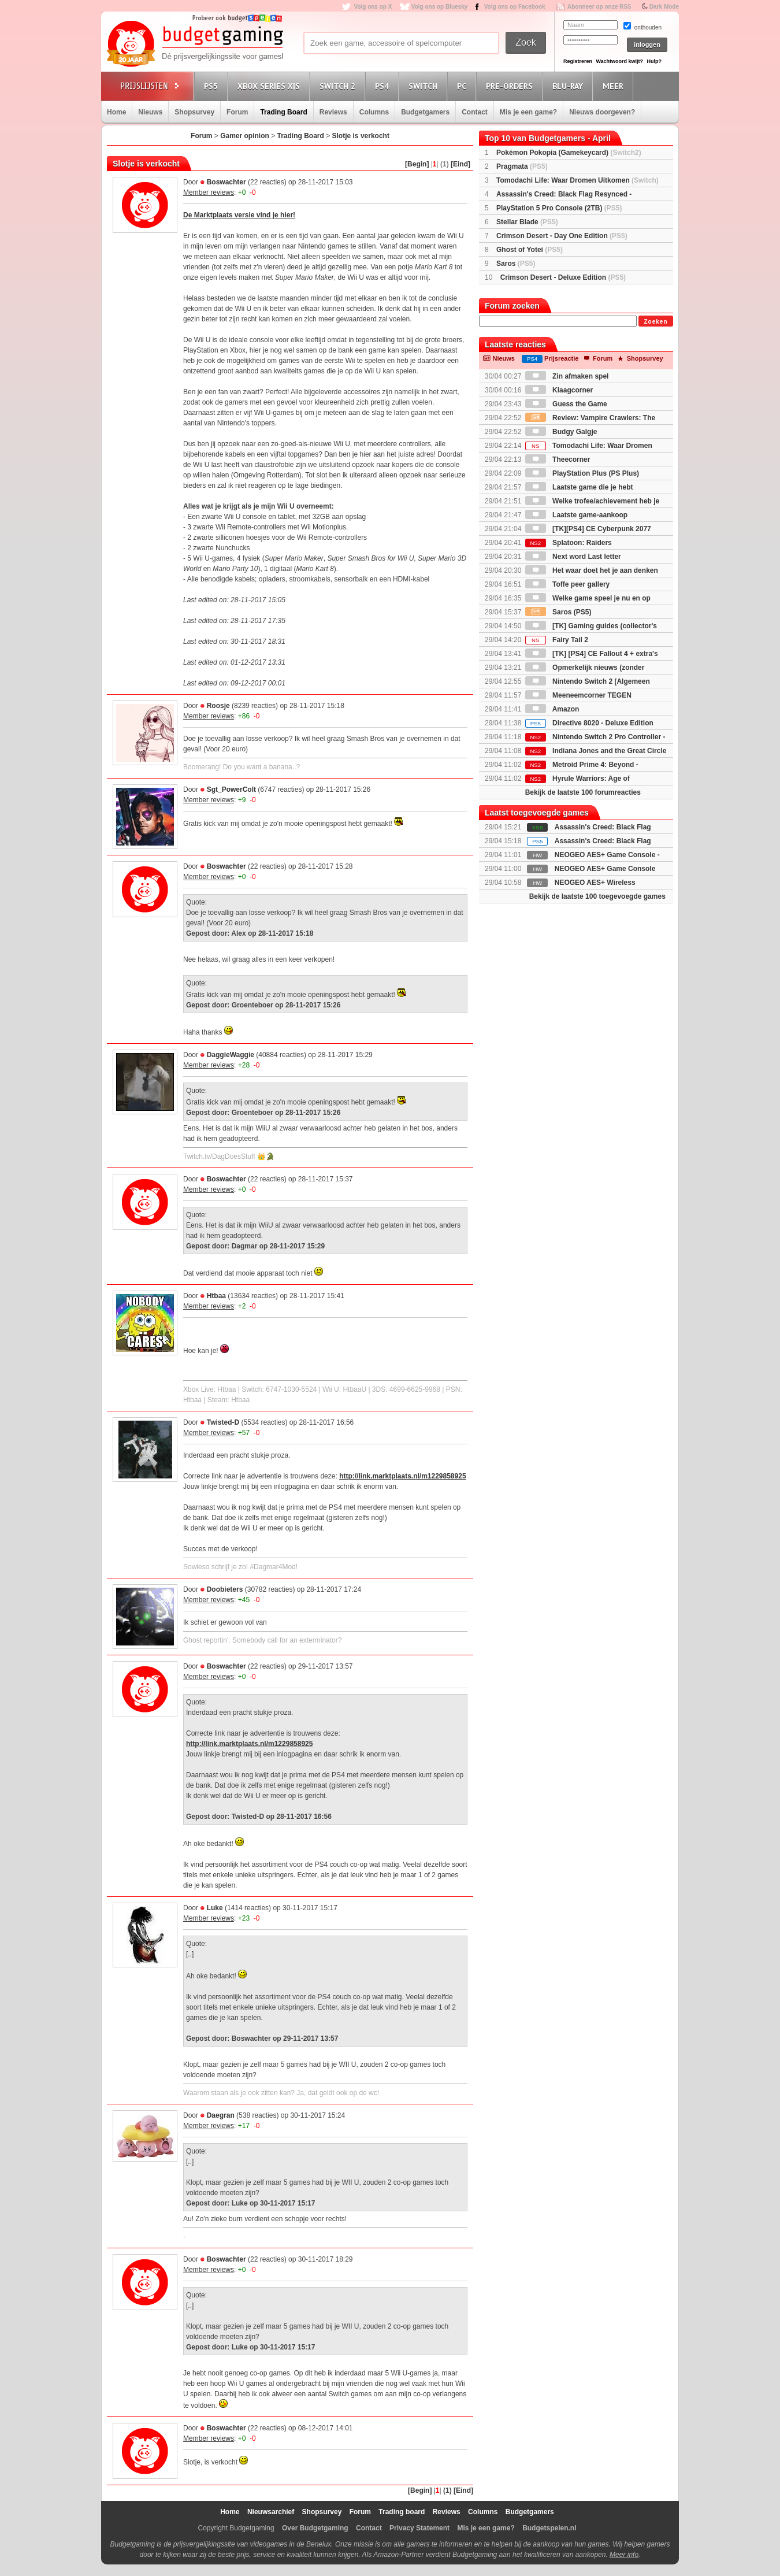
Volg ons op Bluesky (439, 6)
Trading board (401, 2512)
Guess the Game (566, 404)
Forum (237, 112)
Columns (374, 112)
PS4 (383, 85)
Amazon (552, 709)
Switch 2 (339, 85)
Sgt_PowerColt (231, 789)
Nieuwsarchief (270, 2512)
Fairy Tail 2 (556, 640)
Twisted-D (223, 1422)
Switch (424, 85)
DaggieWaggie (230, 1055)
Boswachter (226, 182)
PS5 (212, 85)
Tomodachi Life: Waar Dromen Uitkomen (577, 180)
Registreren (577, 61)
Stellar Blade (527, 222)
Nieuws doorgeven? (602, 112)
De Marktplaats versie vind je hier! (239, 215)
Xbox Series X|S (270, 85)
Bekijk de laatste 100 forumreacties (583, 792)
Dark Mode (664, 6)
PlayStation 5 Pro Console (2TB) (559, 208)
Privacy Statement (419, 2528)
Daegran (221, 2115)
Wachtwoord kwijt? (619, 61)
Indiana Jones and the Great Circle (596, 751)
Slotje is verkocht (360, 136)
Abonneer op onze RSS (599, 6)
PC (463, 85)
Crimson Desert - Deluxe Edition (563, 277)
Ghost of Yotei (529, 250)
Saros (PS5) (558, 612)
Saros (515, 264)
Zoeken (655, 321)
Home (116, 112)
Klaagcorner (559, 390)
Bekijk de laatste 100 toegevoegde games (597, 896)
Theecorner (557, 459)
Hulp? (654, 61)
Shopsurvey (194, 112)
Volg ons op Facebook (514, 6)
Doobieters (225, 1589)
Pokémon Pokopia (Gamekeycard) (568, 153)
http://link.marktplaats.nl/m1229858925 (402, 1476)
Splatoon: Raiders (568, 543)
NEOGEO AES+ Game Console (605, 869)
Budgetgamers (425, 112)
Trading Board (283, 112)
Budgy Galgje (561, 432)
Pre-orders (511, 85)
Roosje (218, 706)
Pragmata (522, 166)
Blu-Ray (569, 85)
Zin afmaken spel (567, 376)
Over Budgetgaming (315, 2528)
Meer (615, 85)
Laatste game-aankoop (576, 515)
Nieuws (150, 112)
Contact (475, 112)
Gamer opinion (244, 136)
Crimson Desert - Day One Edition (561, 236)
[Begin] (417, 164)
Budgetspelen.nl (549, 2528)
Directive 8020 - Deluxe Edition (589, 723)
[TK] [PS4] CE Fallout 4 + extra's (591, 654)
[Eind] (460, 164)
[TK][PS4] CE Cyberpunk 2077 (588, 529)
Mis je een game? (528, 112)
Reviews (333, 112)
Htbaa (216, 1296)
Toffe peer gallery (567, 584)
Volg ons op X (373, 6)
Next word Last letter (573, 557)
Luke (215, 1908)
